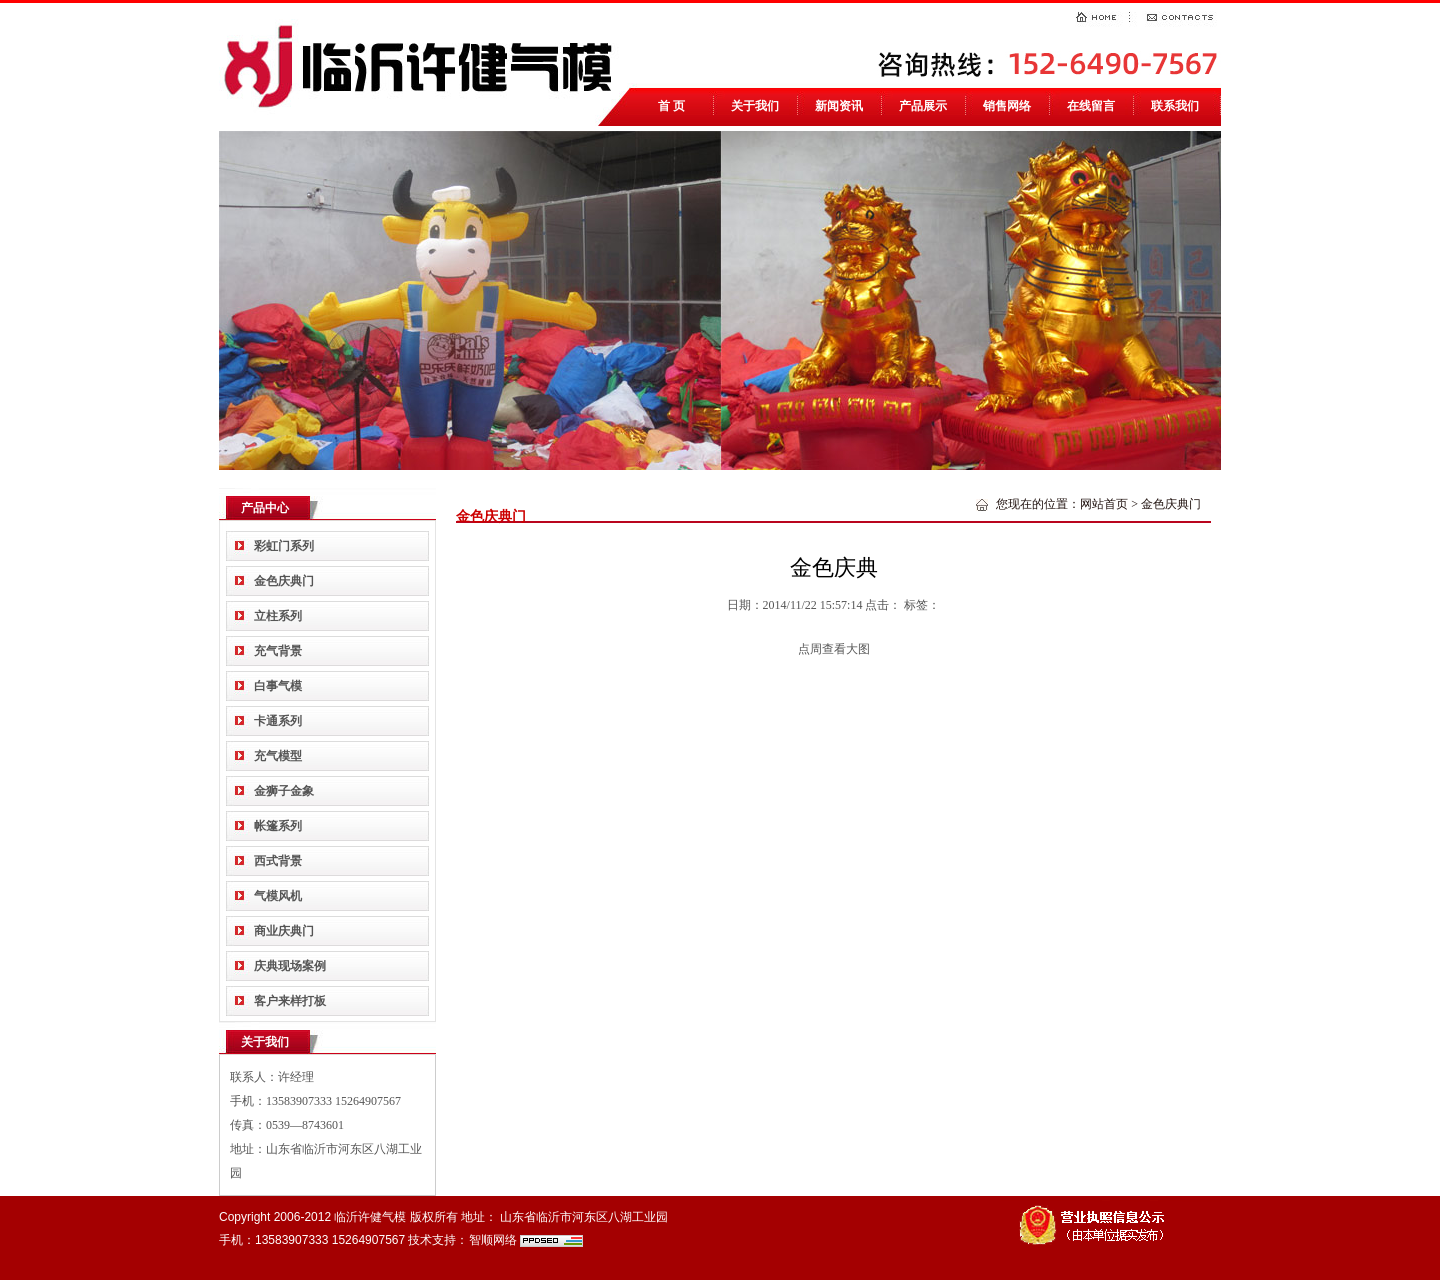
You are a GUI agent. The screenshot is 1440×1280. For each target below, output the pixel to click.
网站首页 (1104, 504)
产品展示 (923, 106)
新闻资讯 (839, 106)
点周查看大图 (834, 649)
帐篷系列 (278, 826)
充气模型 (278, 756)
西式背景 (278, 861)
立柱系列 (278, 616)
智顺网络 (493, 1240)
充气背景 (278, 651)
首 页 (671, 106)
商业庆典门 (284, 931)
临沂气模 (424, 64)
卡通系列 (278, 721)
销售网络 (1007, 106)
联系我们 (1175, 106)
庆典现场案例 (290, 966)
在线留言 (1091, 106)
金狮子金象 (284, 791)
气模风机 (278, 896)
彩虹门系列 (284, 546)
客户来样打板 (290, 1001)
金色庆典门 (284, 581)
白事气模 (278, 686)
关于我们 (755, 106)
